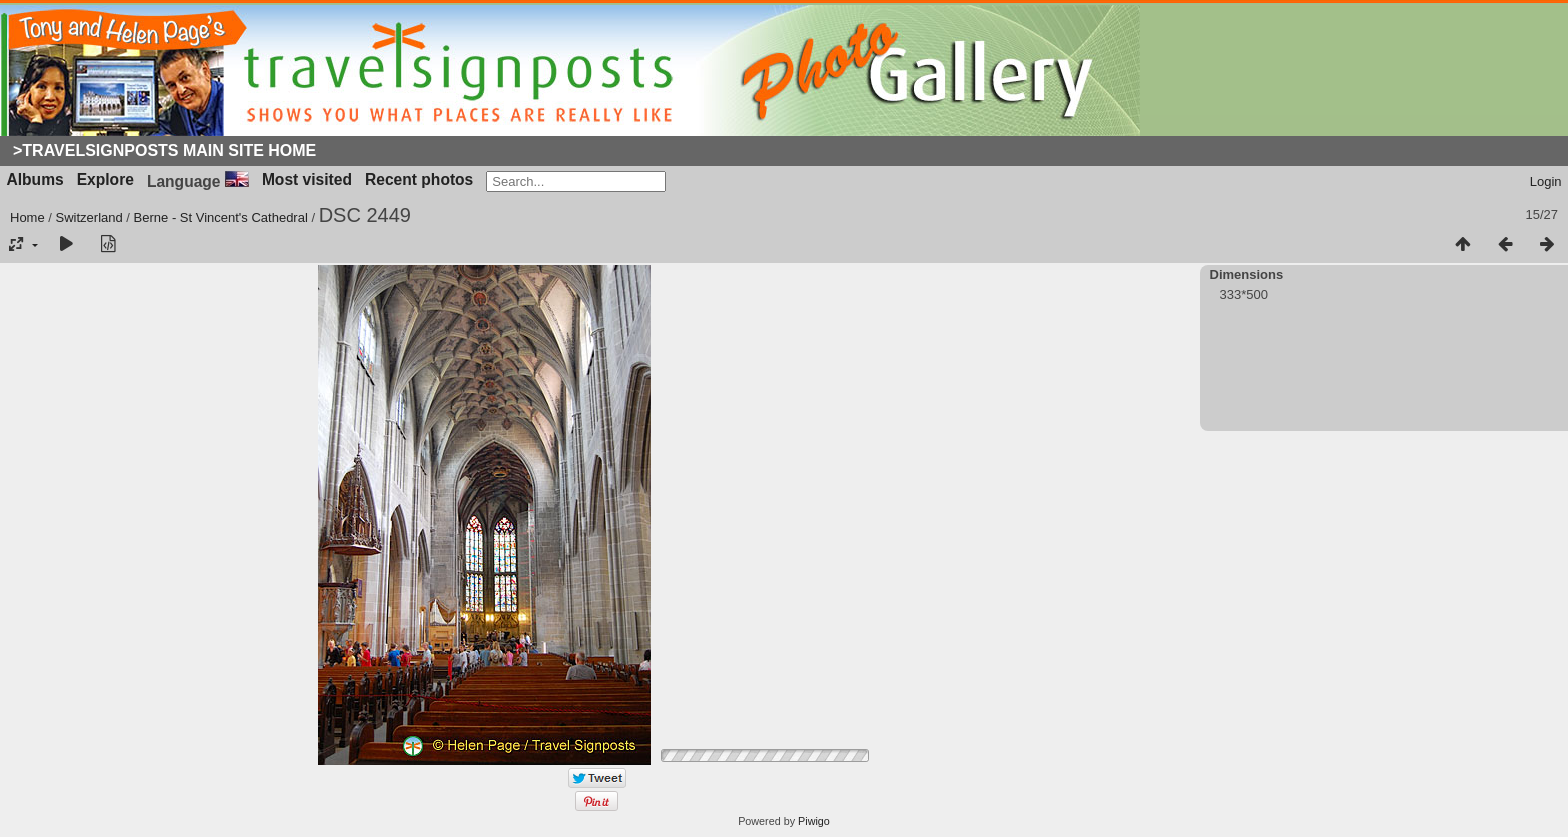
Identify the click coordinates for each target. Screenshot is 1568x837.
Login (1546, 181)
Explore (105, 179)
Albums (35, 179)
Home (27, 217)
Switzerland (89, 217)
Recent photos (419, 179)
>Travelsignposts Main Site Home (164, 150)
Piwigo (814, 821)
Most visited (307, 179)
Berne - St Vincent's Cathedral (221, 217)
